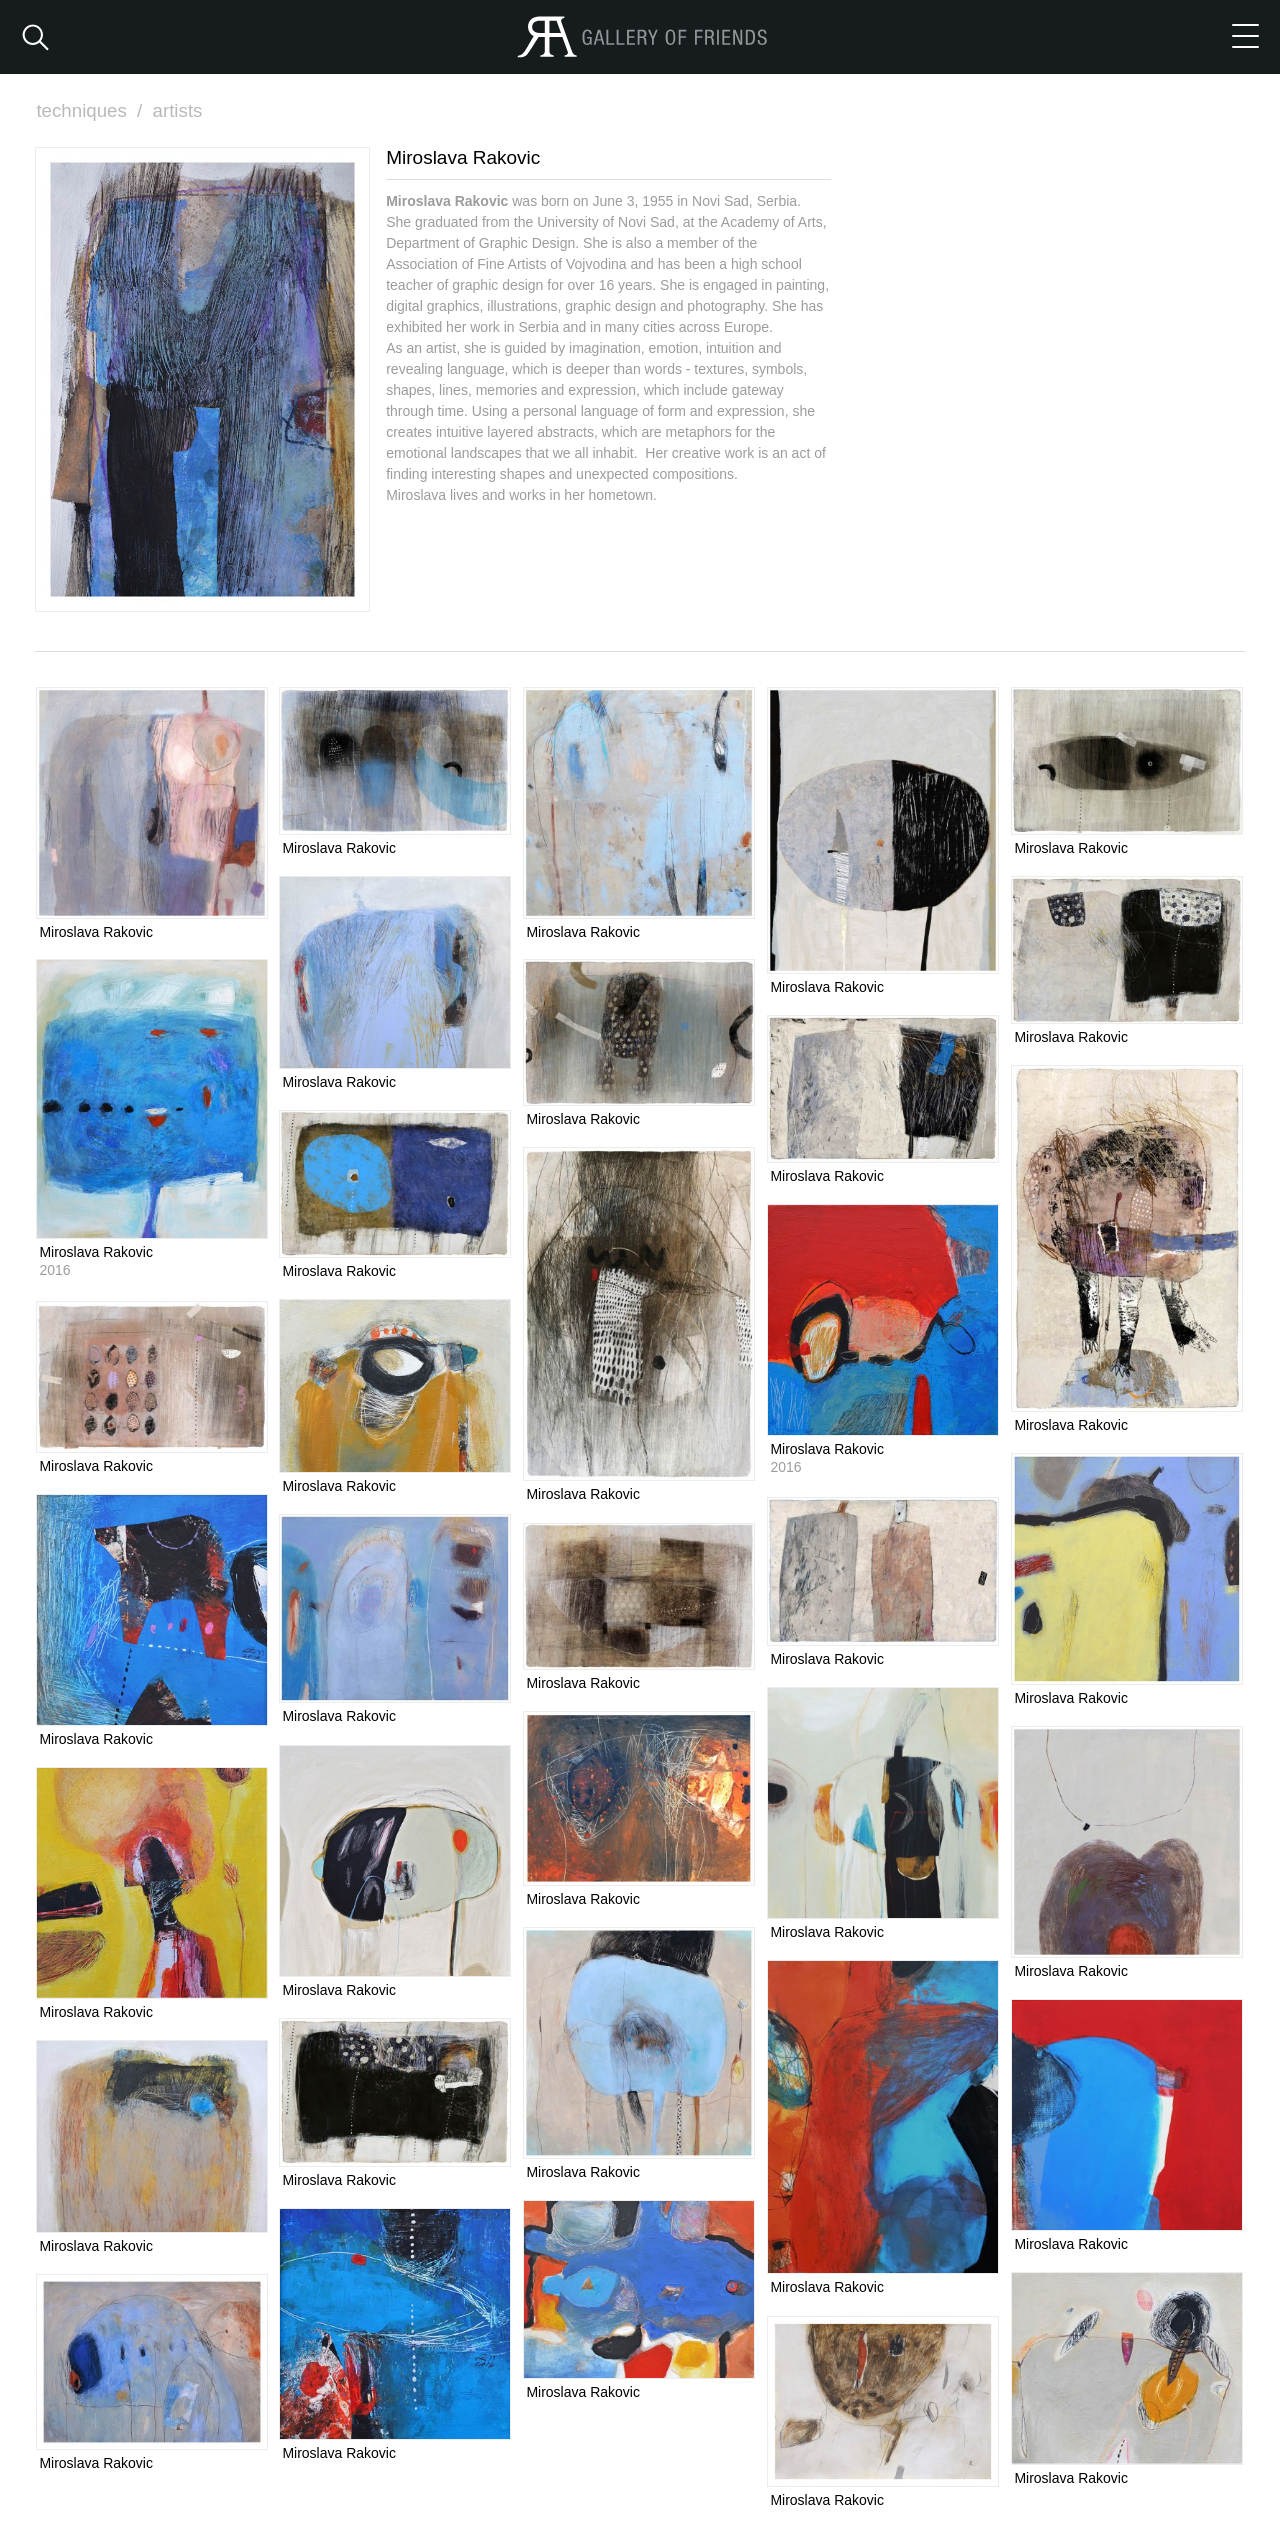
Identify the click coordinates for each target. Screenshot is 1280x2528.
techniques (92, 110)
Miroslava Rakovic (96, 931)
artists (179, 110)
